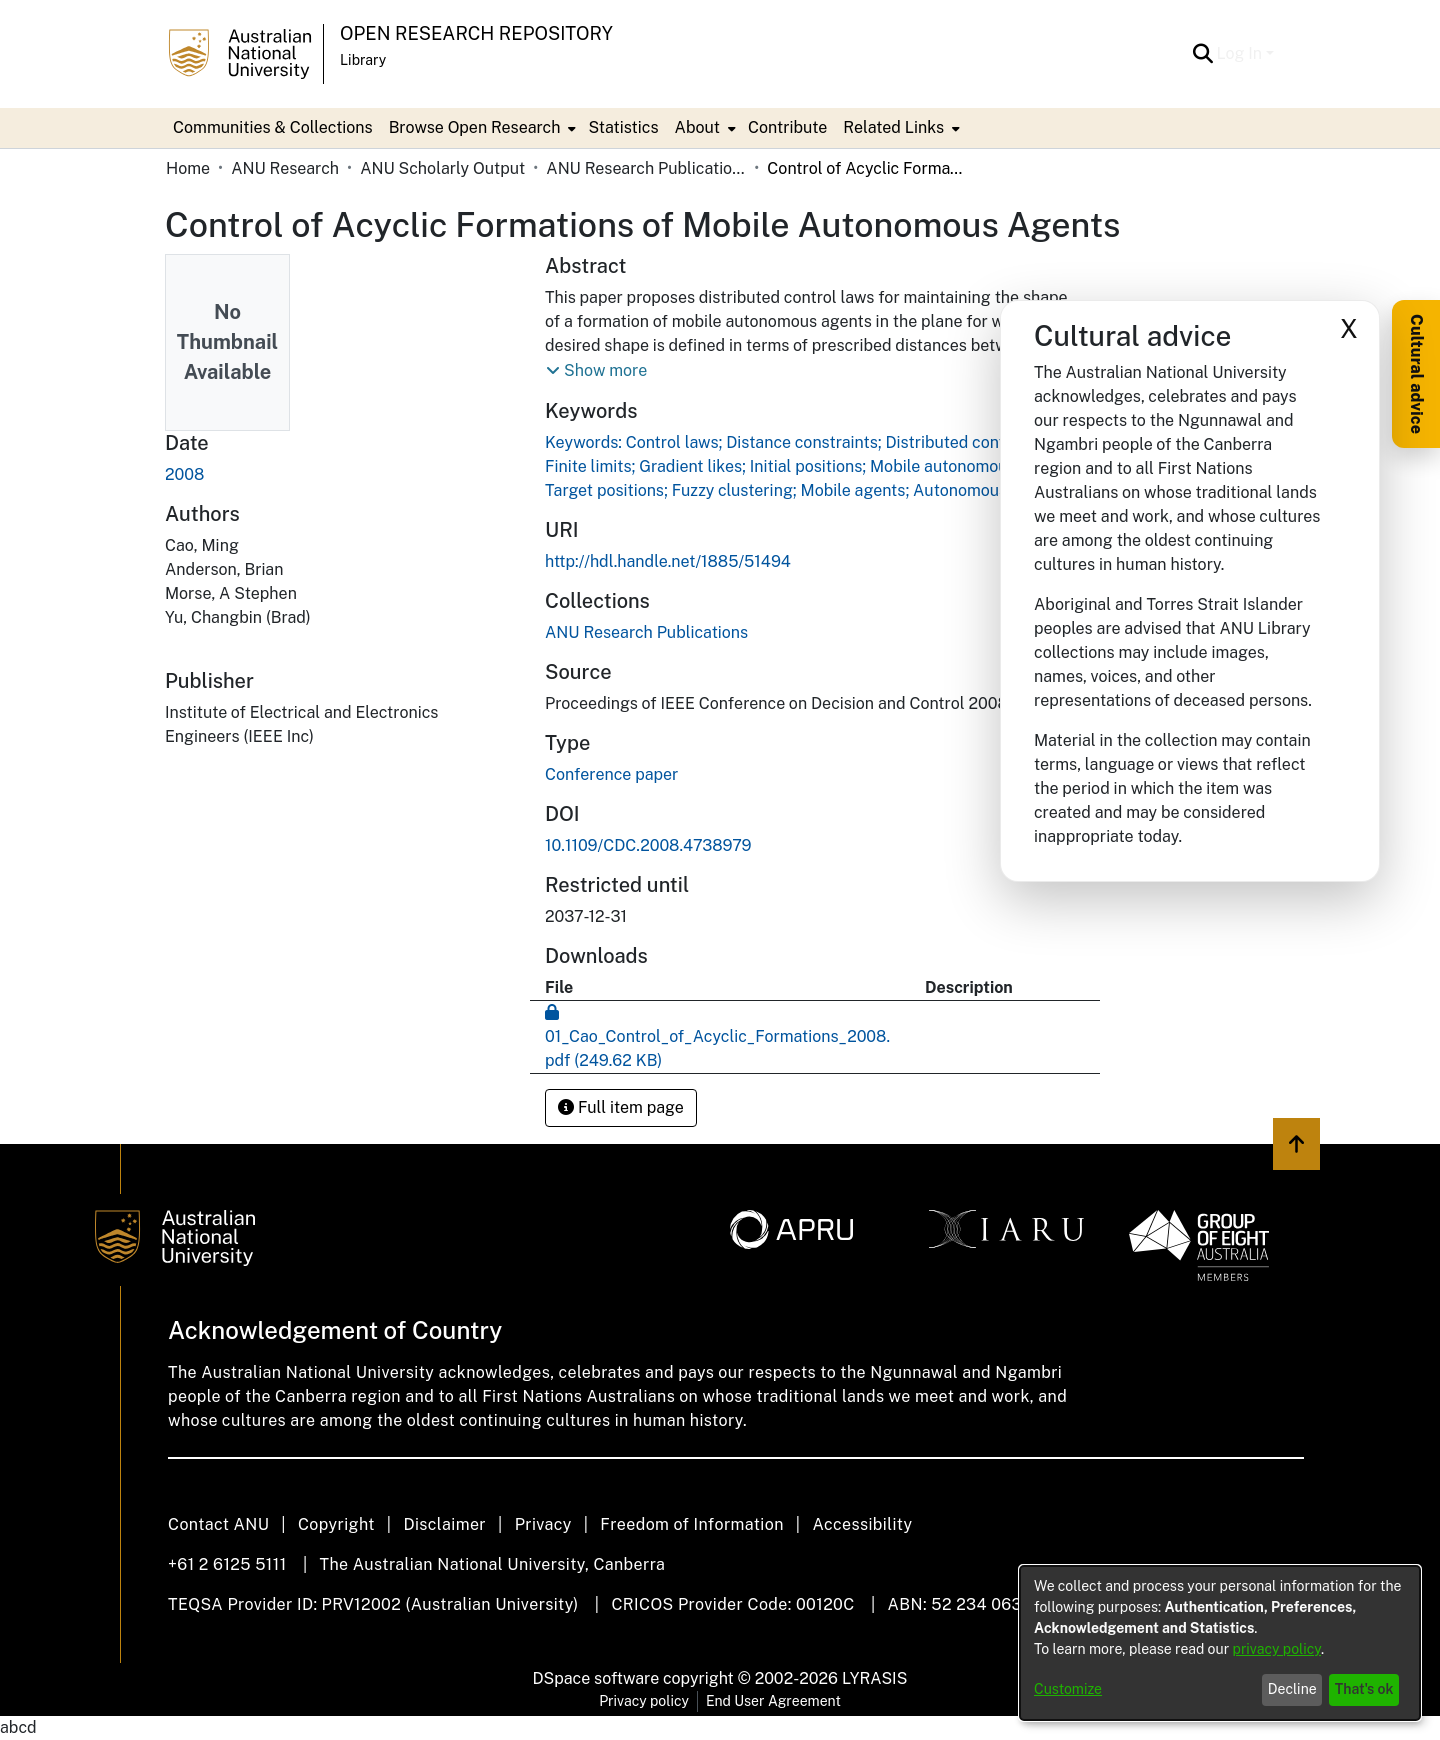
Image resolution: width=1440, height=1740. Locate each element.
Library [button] (363, 60)
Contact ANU (218, 1524)
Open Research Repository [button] (476, 33)
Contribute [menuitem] (787, 127)
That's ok (1364, 1689)
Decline (1292, 1689)
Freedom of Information (691, 1524)
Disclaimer (444, 1524)
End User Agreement (773, 1701)
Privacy (543, 1524)
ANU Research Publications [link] (646, 168)
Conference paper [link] (611, 774)
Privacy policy (644, 1701)
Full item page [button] (621, 1107)
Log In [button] (1241, 53)
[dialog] (1220, 1643)
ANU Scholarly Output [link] (442, 168)
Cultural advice (1416, 374)
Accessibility (862, 1524)
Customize (1068, 1689)
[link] (646, 632)
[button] (1203, 54)
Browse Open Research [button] (475, 127)
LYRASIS (874, 1678)
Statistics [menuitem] (623, 127)
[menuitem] (481, 128)
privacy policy (1277, 1649)
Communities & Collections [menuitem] (273, 127)
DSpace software (596, 1678)
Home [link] (188, 168)
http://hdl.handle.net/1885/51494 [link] (668, 561)
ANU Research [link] (285, 168)
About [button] (697, 127)
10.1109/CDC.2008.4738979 (648, 845)
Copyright (336, 1524)
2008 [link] (184, 474)
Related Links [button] (893, 127)
